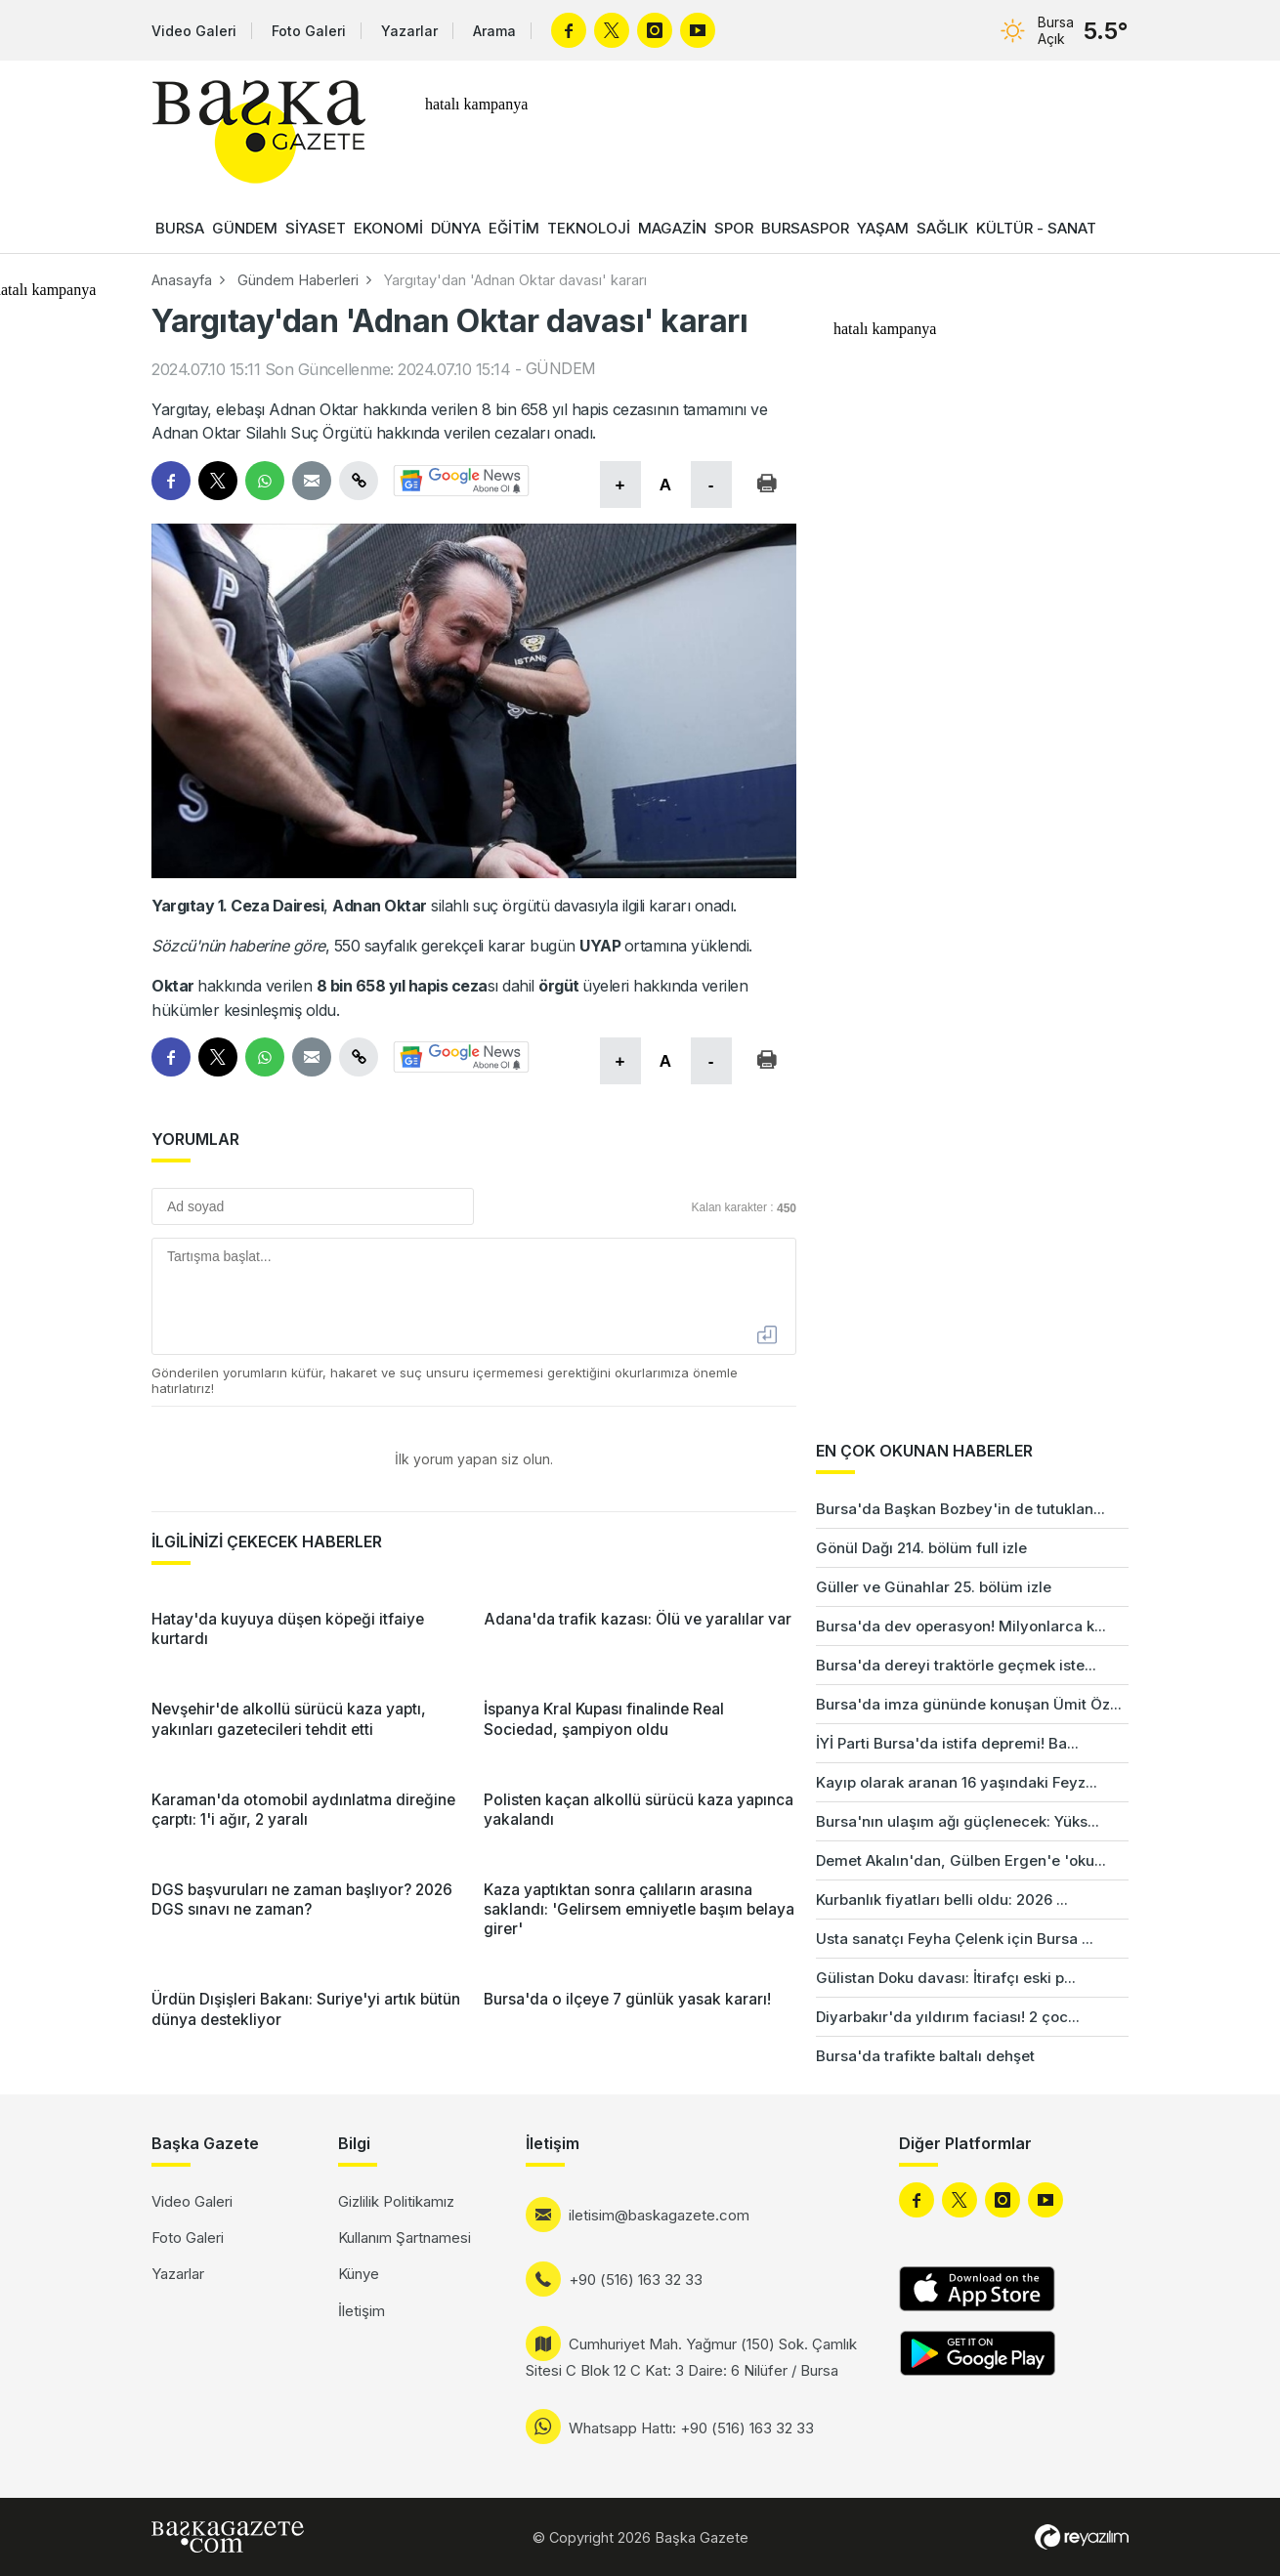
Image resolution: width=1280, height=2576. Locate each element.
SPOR (733, 228)
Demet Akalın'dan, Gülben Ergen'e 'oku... (961, 1860)
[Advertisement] (1201, 1758)
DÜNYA (456, 228)
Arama (494, 30)
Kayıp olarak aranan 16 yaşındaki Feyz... (956, 1782)
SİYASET (315, 228)
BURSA (179, 228)
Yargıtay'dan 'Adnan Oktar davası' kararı (515, 280)
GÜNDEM (244, 228)
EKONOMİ (388, 228)
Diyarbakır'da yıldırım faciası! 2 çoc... (948, 2016)
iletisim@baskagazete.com (659, 2215)
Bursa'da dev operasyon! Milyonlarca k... (961, 1626)
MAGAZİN (672, 228)
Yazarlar (409, 30)
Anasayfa (181, 280)
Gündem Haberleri (298, 280)
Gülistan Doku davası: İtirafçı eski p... (946, 1977)
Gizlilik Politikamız (396, 2201)
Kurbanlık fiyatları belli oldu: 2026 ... (942, 1899)
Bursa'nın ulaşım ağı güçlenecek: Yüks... (957, 1821)
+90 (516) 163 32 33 (636, 2279)
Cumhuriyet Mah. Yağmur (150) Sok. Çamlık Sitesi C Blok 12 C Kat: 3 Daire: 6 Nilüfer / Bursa (691, 2357)
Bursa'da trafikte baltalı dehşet (925, 2056)
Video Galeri (193, 30)
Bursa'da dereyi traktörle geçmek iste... (956, 1665)
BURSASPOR (805, 228)
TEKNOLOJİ (588, 228)
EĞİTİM (514, 228)
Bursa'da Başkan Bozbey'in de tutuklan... (960, 1508)
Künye (358, 2273)
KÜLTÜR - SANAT (1036, 228)
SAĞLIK (942, 228)
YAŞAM (883, 228)
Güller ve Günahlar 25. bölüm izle (933, 1587)
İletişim (361, 2311)
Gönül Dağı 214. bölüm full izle (921, 1548)
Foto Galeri (309, 30)
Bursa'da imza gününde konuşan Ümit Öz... (969, 1704)
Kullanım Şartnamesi (404, 2237)
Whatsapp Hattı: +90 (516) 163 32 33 (691, 2428)
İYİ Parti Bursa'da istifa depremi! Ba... (947, 1743)
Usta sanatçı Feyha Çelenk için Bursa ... (954, 1938)
